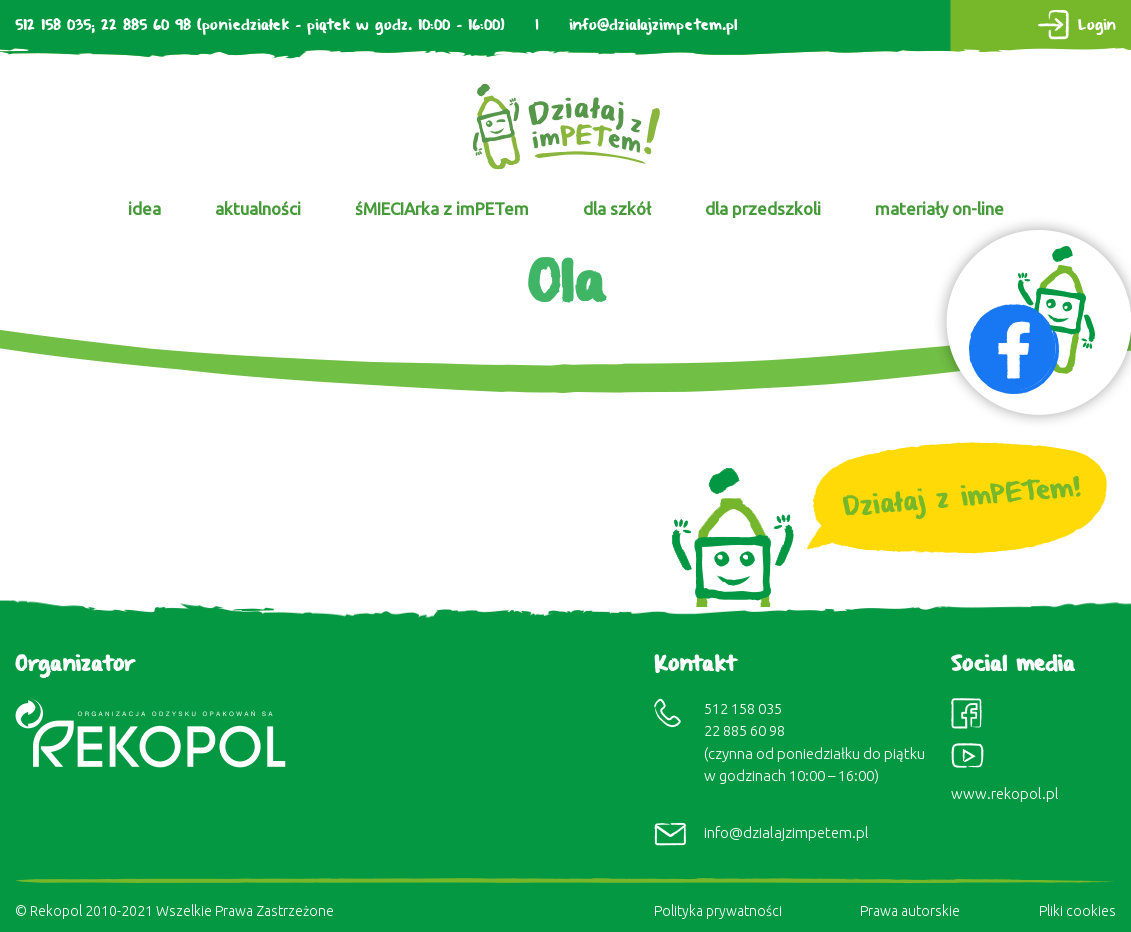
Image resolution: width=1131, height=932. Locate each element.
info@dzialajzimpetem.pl (653, 25)
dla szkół (617, 208)
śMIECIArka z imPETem (442, 208)
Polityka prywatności (718, 911)
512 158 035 (53, 25)
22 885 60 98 (146, 25)
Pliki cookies (1077, 911)
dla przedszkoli (763, 208)
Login (1097, 25)
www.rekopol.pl (1005, 793)
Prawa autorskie (910, 911)
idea (144, 208)
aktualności (258, 208)
